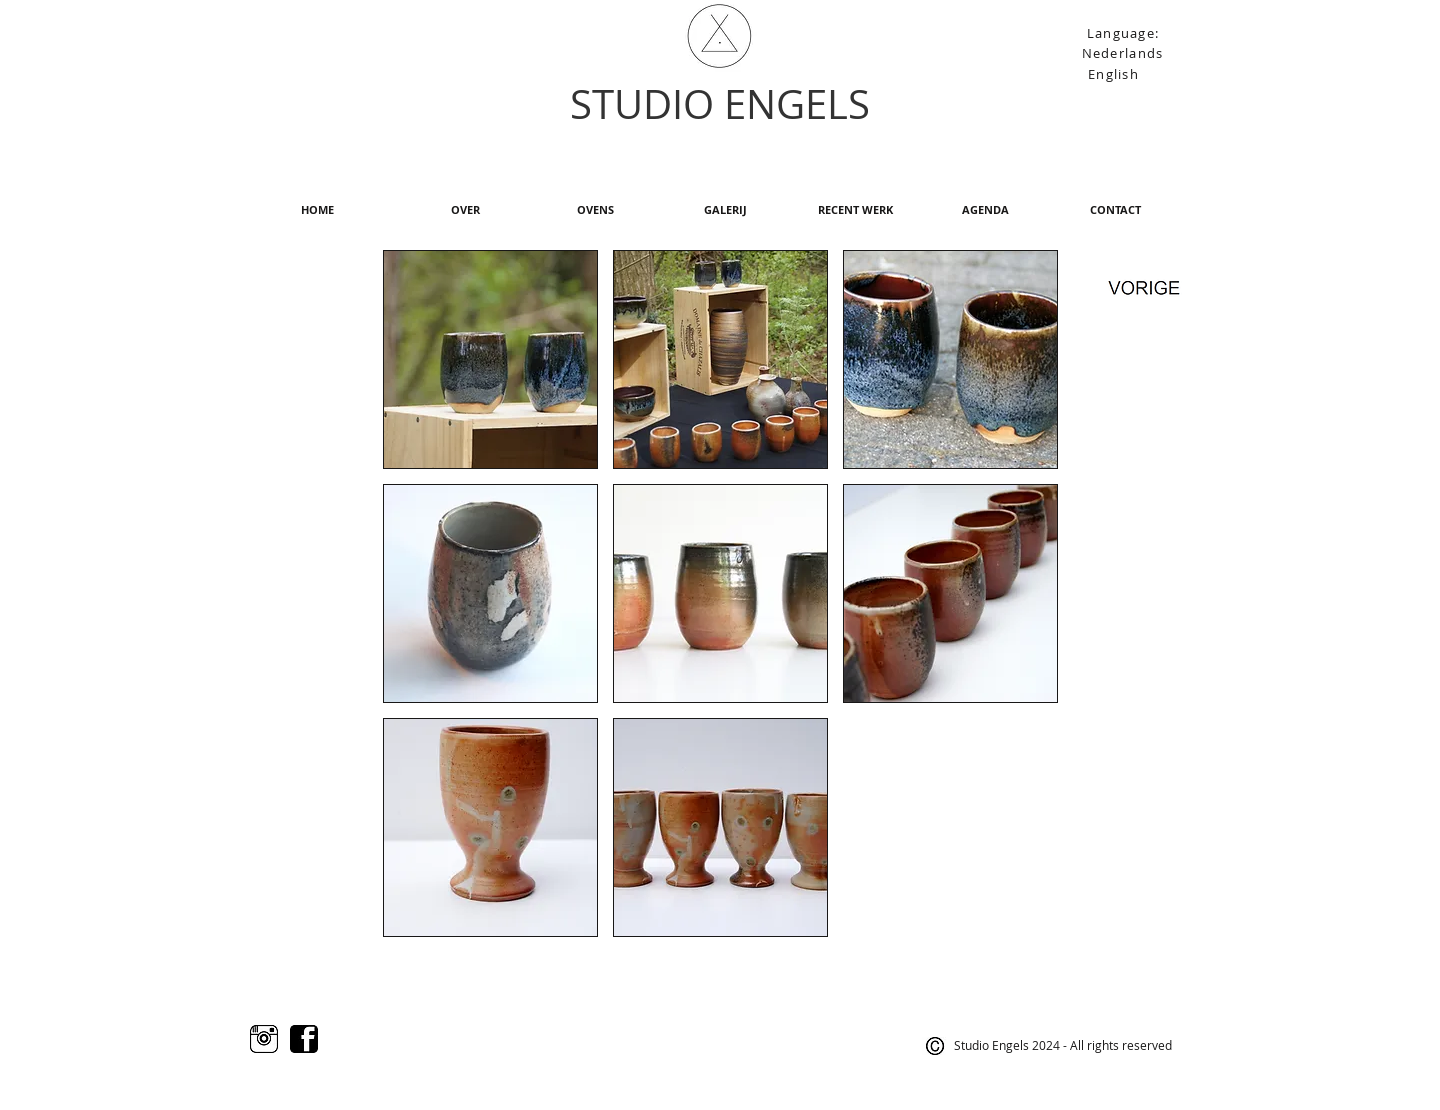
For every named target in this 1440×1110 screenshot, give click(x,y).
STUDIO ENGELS (720, 104)
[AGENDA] (985, 210)
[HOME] (317, 210)
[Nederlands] (1124, 52)
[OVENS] (595, 210)
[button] (490, 359)
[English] (1115, 73)
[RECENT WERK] (855, 210)
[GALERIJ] (725, 210)
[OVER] (465, 210)
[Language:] (1125, 32)
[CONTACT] (1115, 210)
